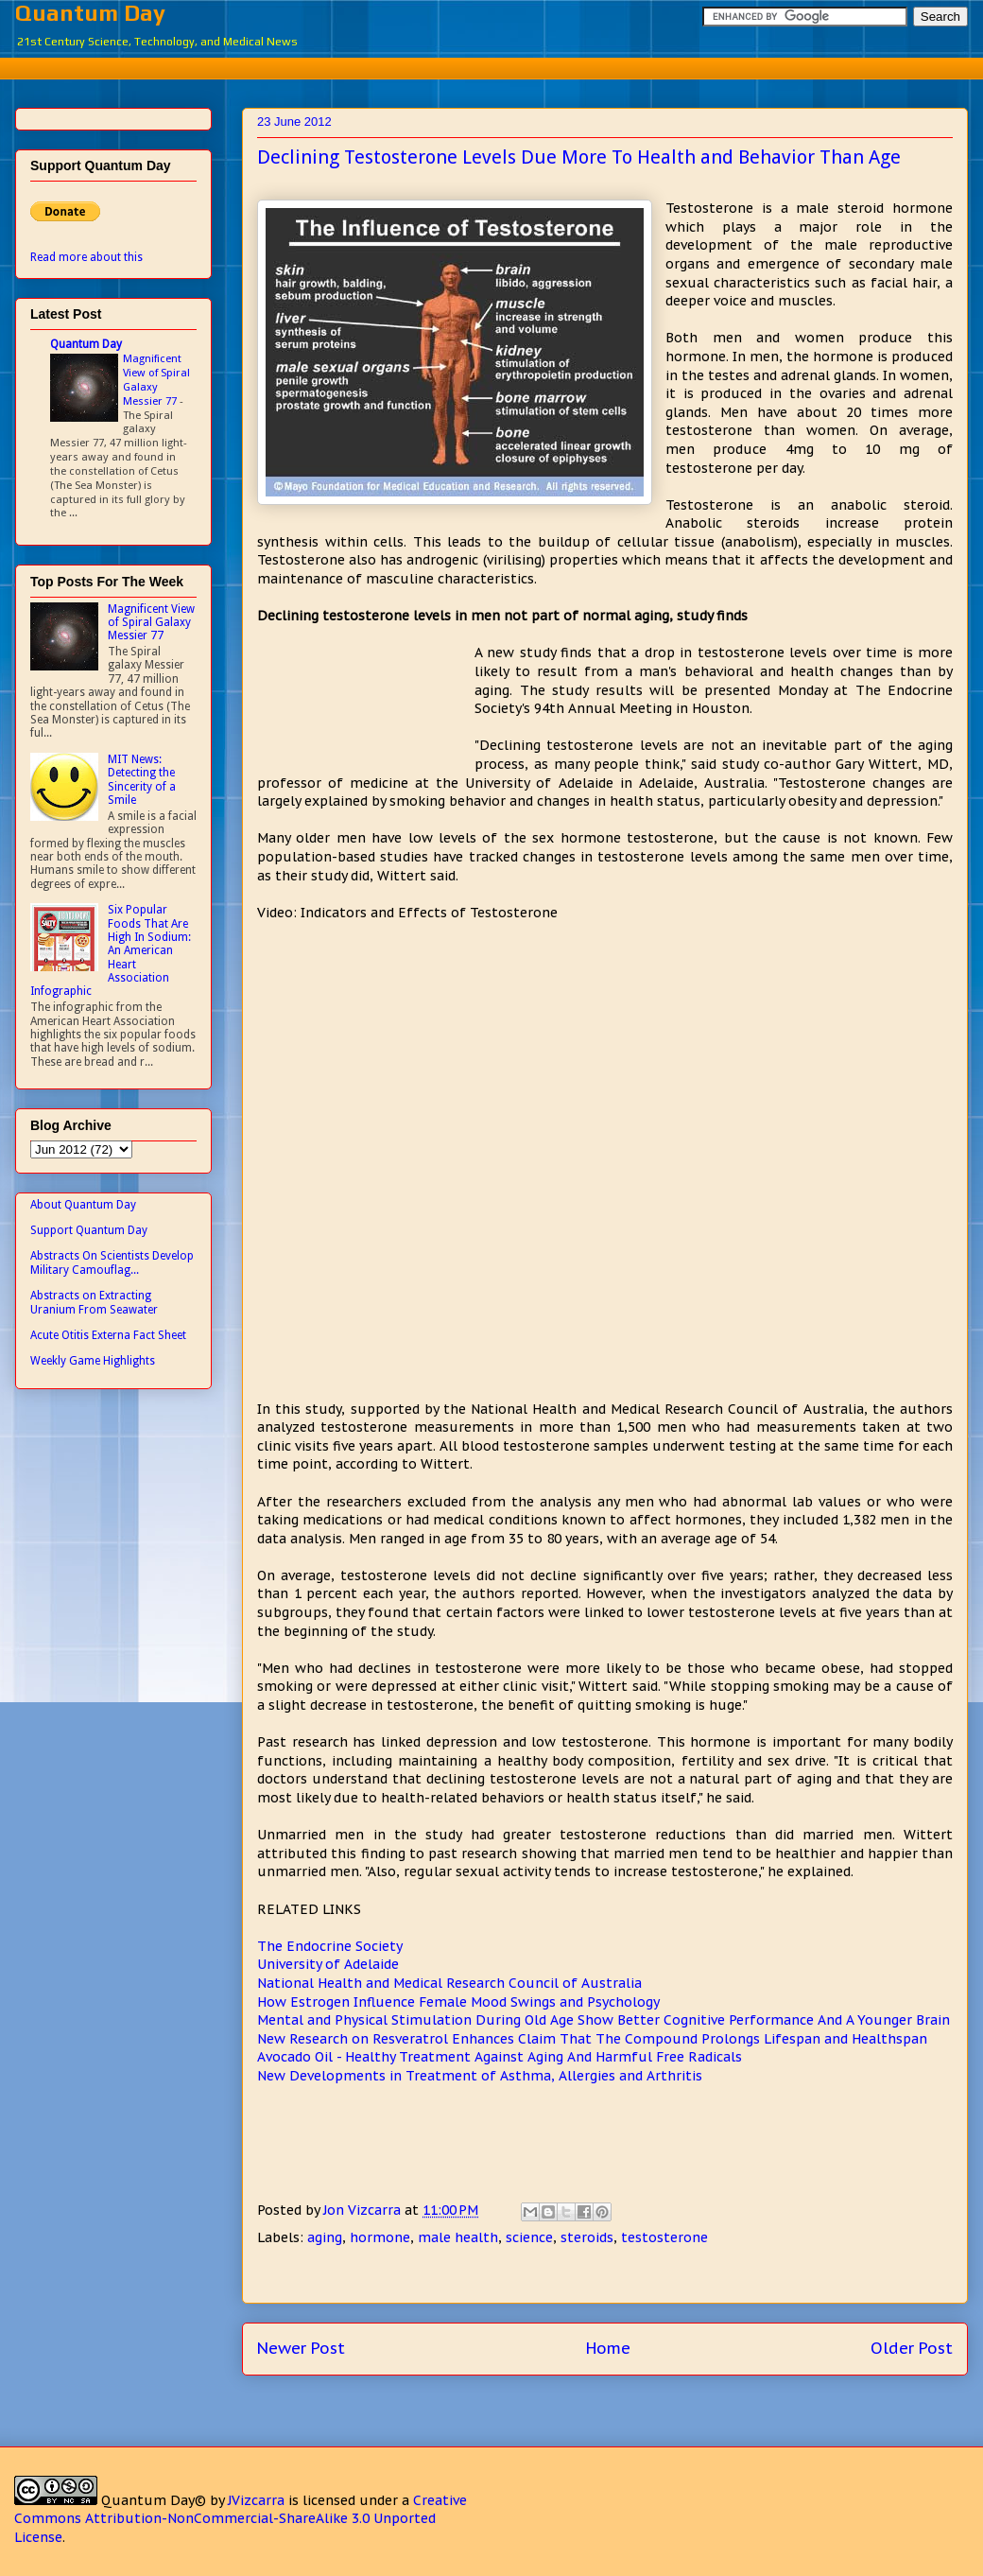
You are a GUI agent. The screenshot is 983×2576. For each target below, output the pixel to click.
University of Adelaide (328, 1964)
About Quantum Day (83, 1204)
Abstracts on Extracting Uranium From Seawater (94, 1302)
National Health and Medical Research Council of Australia (449, 1983)
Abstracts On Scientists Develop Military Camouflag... (112, 1262)
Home (608, 2348)
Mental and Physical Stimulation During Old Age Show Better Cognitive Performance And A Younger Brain (603, 2019)
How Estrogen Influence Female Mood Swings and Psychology (458, 2001)
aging (324, 2237)
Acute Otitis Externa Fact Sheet (108, 1335)
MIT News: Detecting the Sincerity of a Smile (142, 780)
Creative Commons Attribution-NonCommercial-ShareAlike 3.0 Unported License (240, 2519)
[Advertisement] (506, 66)
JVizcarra (256, 2500)
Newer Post (301, 2348)
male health (458, 2237)
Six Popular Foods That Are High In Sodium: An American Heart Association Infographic (110, 950)
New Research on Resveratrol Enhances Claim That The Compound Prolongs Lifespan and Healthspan (592, 2038)
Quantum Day (90, 13)
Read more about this (86, 257)
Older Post (912, 2348)
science (529, 2237)
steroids (586, 2237)
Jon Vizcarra (364, 2210)
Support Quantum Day (88, 1230)
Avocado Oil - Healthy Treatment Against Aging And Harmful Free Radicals (499, 2056)
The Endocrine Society (330, 1946)
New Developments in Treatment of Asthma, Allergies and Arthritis (479, 2075)
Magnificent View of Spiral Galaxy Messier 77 (156, 379)
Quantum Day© (153, 2500)
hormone (380, 2237)
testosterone (664, 2237)
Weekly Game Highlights (92, 1360)
